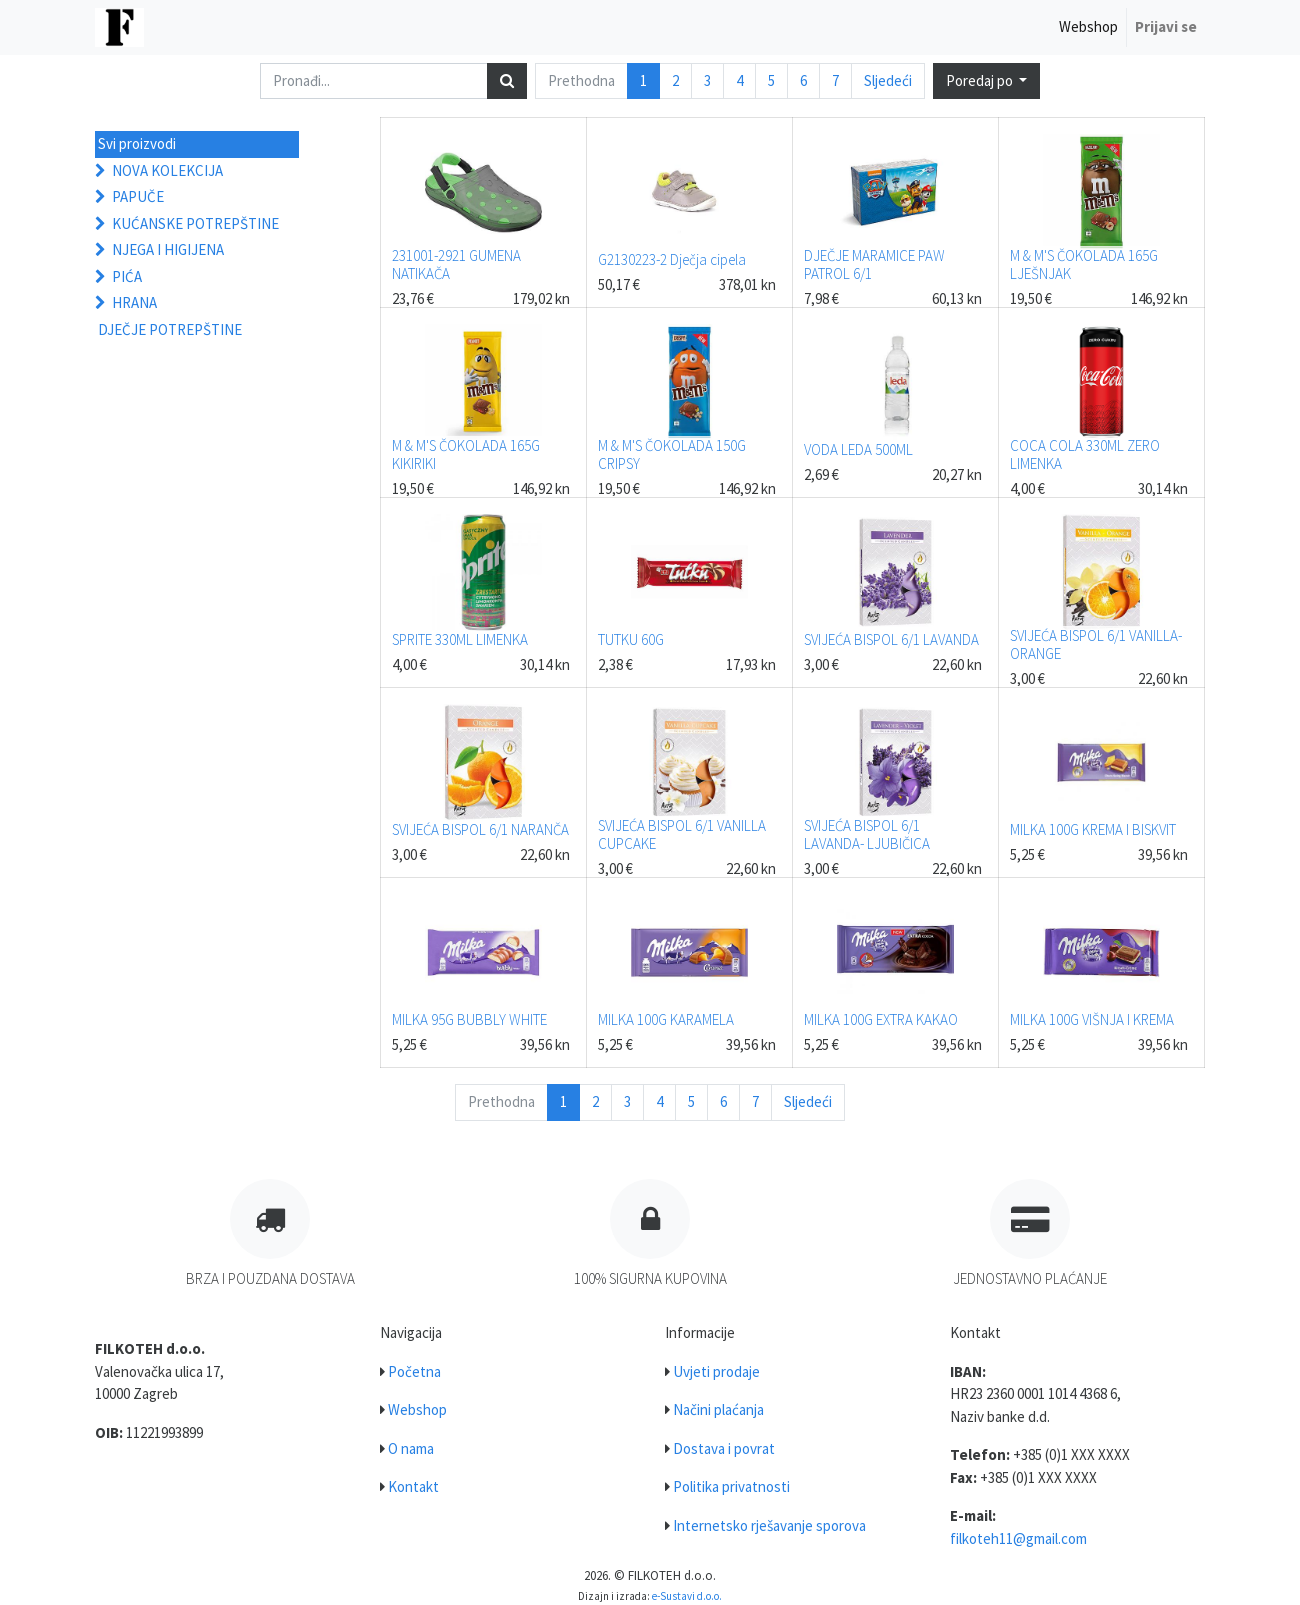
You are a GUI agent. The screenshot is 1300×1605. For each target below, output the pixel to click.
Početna (414, 1371)
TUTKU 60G (631, 639)
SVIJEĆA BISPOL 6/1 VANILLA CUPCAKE (682, 834)
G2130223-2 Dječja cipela (672, 259)
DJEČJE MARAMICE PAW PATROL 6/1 (874, 264)
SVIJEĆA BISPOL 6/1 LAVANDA (891, 639)
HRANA (134, 302)
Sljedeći (888, 80)
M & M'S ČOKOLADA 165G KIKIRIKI (466, 454)
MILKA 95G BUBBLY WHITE (469, 1019)
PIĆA (127, 276)
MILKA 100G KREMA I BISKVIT (1093, 829)
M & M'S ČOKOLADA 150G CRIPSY (672, 454)
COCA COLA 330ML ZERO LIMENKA (1085, 454)
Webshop (417, 1409)
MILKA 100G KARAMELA (666, 1019)
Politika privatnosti (731, 1486)
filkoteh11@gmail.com (1018, 1538)
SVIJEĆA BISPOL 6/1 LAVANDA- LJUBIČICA (867, 834)
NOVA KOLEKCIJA (167, 170)
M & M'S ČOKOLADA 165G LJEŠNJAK (1084, 264)
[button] (987, 81)
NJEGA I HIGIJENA (168, 249)
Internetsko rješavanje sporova (769, 1525)
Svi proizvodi (137, 143)
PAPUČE (138, 196)
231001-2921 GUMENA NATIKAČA (456, 264)
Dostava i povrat (724, 1448)
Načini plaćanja (718, 1409)
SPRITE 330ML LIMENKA (460, 639)
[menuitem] (1088, 27)
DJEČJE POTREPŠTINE (170, 329)
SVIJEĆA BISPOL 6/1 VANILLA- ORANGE (1096, 644)
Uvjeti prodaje (716, 1371)
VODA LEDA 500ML (858, 449)
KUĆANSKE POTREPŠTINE (195, 223)
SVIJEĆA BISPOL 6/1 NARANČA (480, 829)
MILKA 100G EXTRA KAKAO (881, 1019)
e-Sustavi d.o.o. (687, 1596)
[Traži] (507, 81)
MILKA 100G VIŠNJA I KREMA (1092, 1019)
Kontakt (413, 1486)
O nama (411, 1448)
